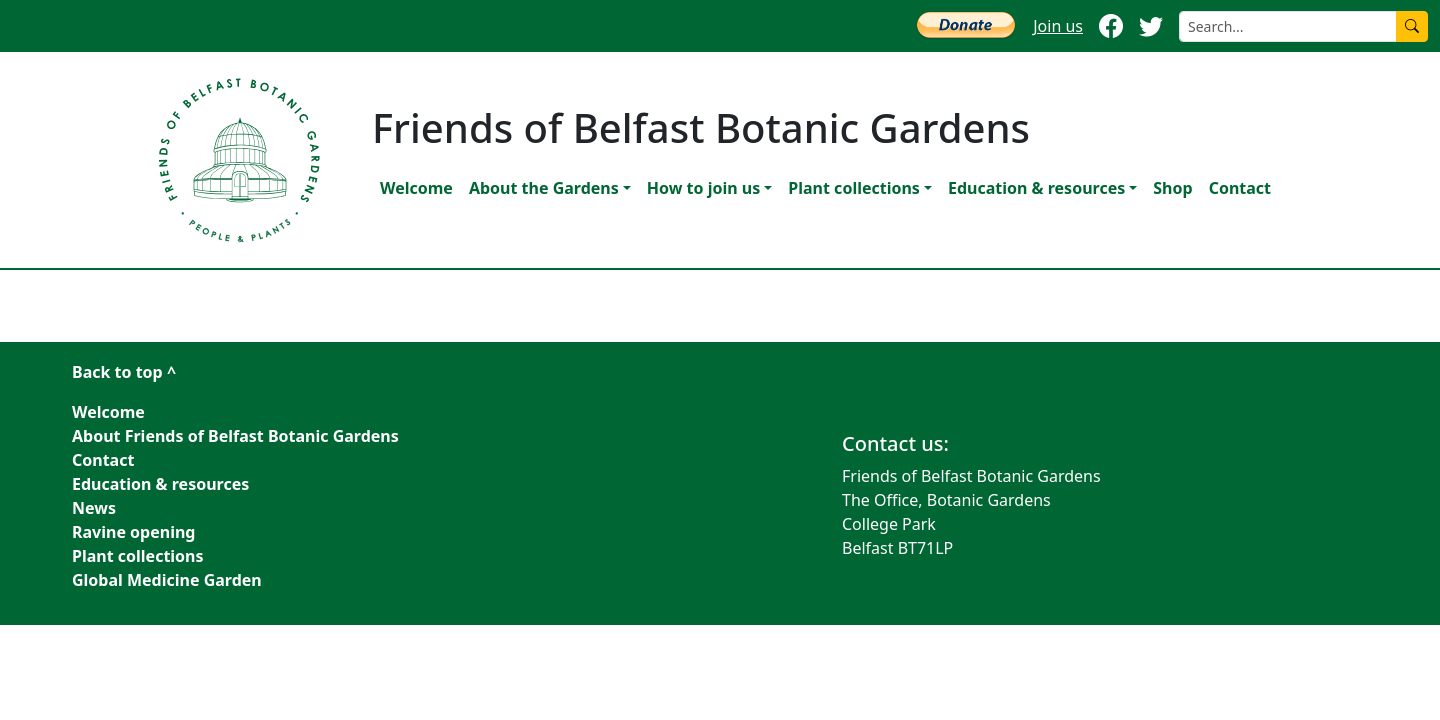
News (94, 508)
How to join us (703, 188)
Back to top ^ (124, 372)
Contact (1240, 188)
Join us (1058, 26)
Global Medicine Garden (167, 580)
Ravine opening (133, 532)
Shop (1172, 188)
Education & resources (1036, 188)
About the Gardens (544, 188)
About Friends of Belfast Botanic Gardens (235, 436)
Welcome (416, 188)
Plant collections (854, 188)
